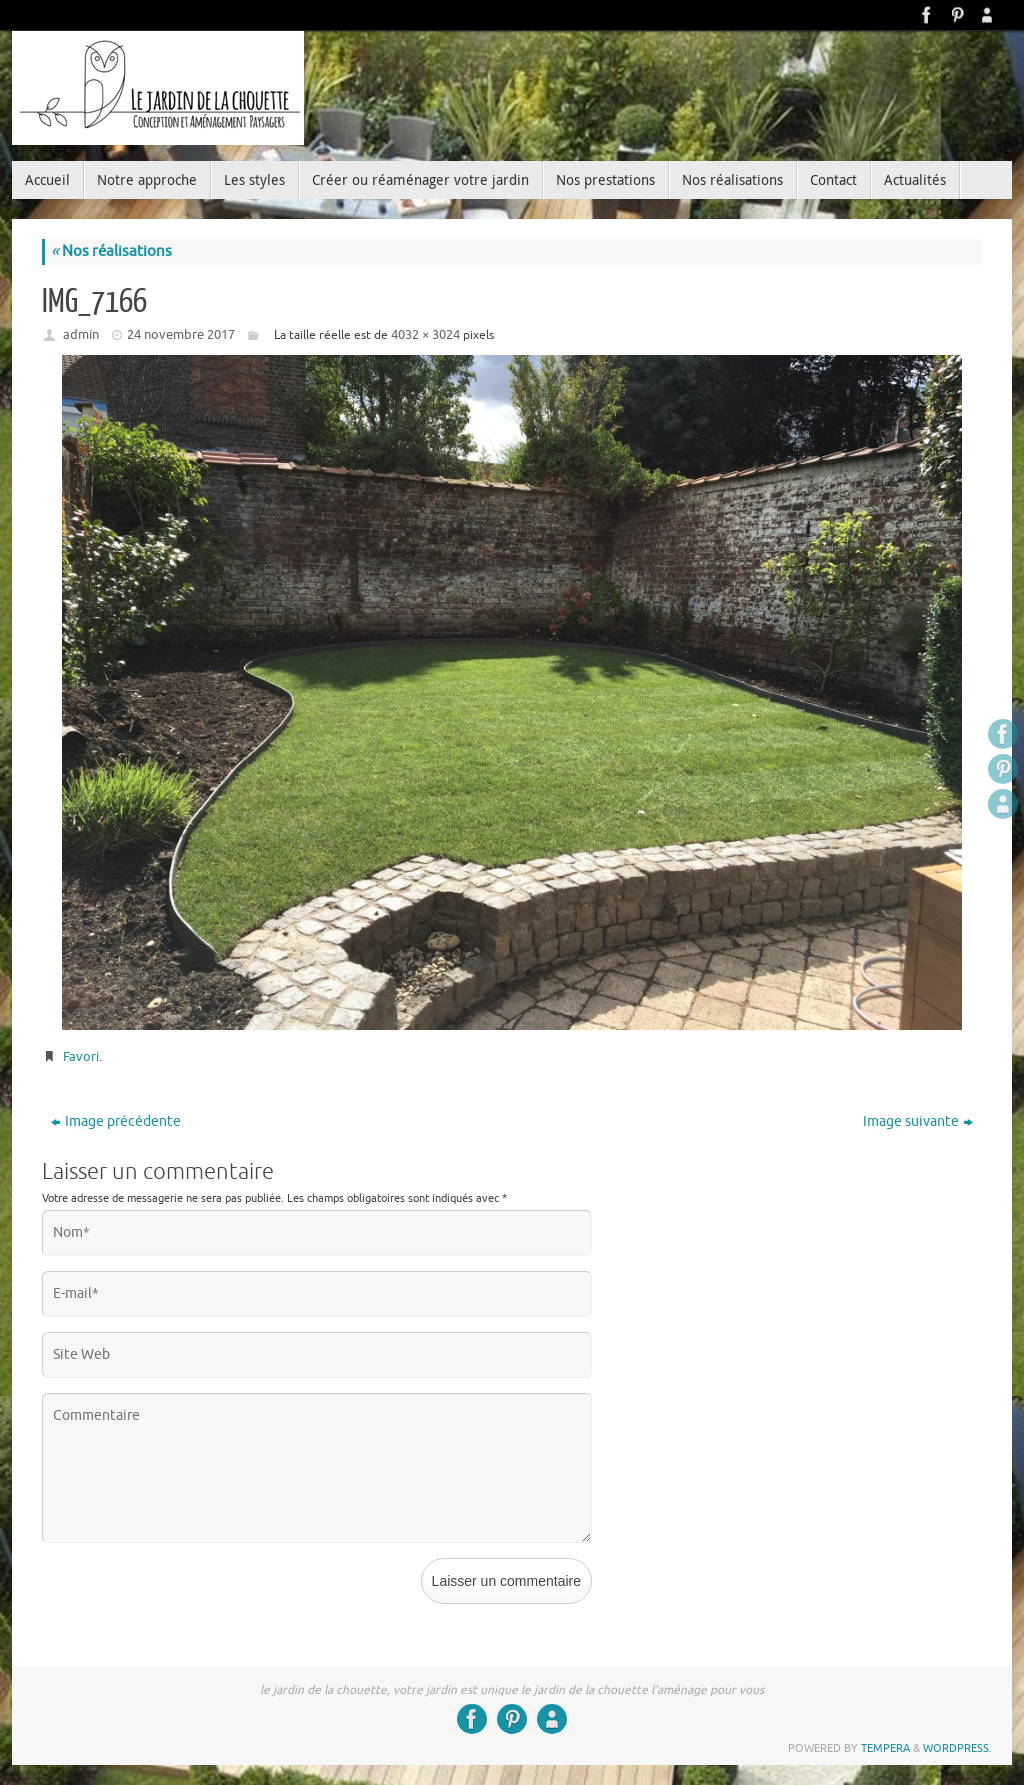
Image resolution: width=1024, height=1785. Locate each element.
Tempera (885, 1748)
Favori (81, 1056)
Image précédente (116, 1121)
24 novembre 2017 (181, 334)
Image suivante (918, 1121)
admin (81, 334)
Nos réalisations (111, 251)
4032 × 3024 (425, 334)
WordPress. (957, 1748)
